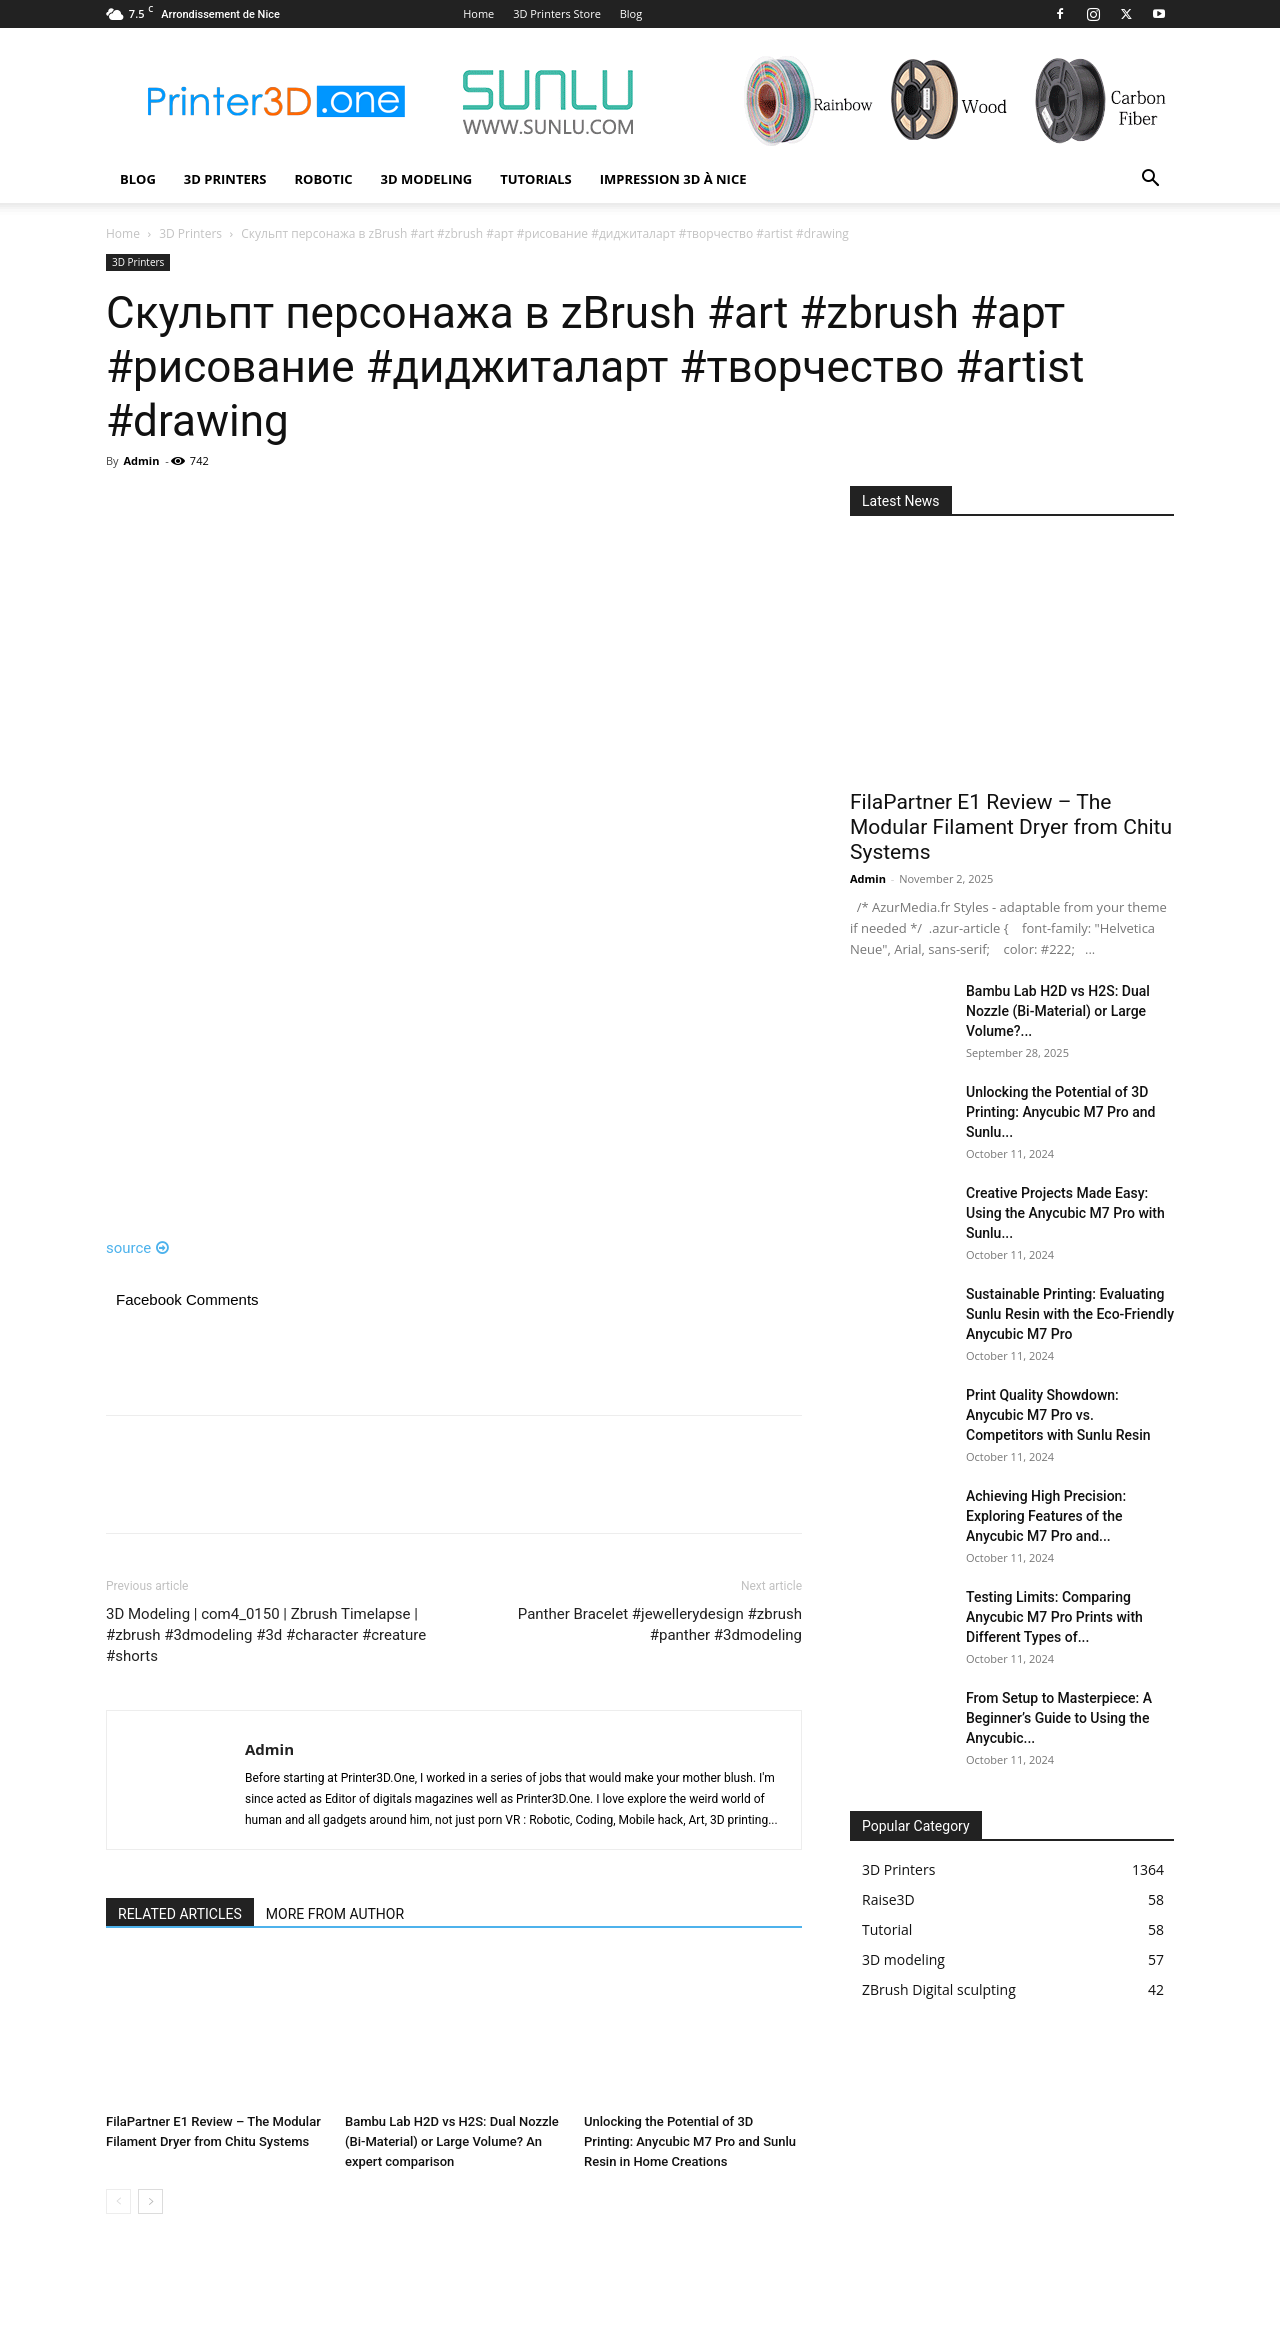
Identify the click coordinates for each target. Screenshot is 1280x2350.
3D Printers (225, 179)
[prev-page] (118, 2201)
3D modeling (427, 179)
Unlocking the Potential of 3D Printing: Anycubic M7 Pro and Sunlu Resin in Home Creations (690, 2141)
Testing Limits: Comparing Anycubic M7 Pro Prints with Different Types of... (1054, 1617)
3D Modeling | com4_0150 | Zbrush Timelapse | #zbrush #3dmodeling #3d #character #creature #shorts (266, 1635)
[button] (1150, 180)
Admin (141, 460)
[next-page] (150, 2201)
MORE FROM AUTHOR (335, 1914)
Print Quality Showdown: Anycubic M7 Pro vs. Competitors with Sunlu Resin (1058, 1415)
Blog (631, 13)
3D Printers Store (557, 13)
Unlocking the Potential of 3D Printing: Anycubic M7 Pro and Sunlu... (1060, 1112)
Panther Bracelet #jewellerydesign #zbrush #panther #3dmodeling (660, 1624)
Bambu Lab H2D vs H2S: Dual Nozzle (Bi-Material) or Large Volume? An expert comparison (452, 2141)
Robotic (323, 179)
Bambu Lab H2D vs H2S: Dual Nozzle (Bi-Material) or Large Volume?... (1058, 1011)
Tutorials (536, 179)
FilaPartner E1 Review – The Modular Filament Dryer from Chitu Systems (1011, 827)
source (137, 1248)
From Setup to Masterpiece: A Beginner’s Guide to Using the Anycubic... (1059, 1718)
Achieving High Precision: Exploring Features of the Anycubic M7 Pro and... (1046, 1516)
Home (478, 13)
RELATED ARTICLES (180, 1914)
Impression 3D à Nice (673, 179)
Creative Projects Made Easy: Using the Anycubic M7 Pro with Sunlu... (1065, 1213)
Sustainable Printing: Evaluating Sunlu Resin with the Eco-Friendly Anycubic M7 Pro (1070, 1314)
